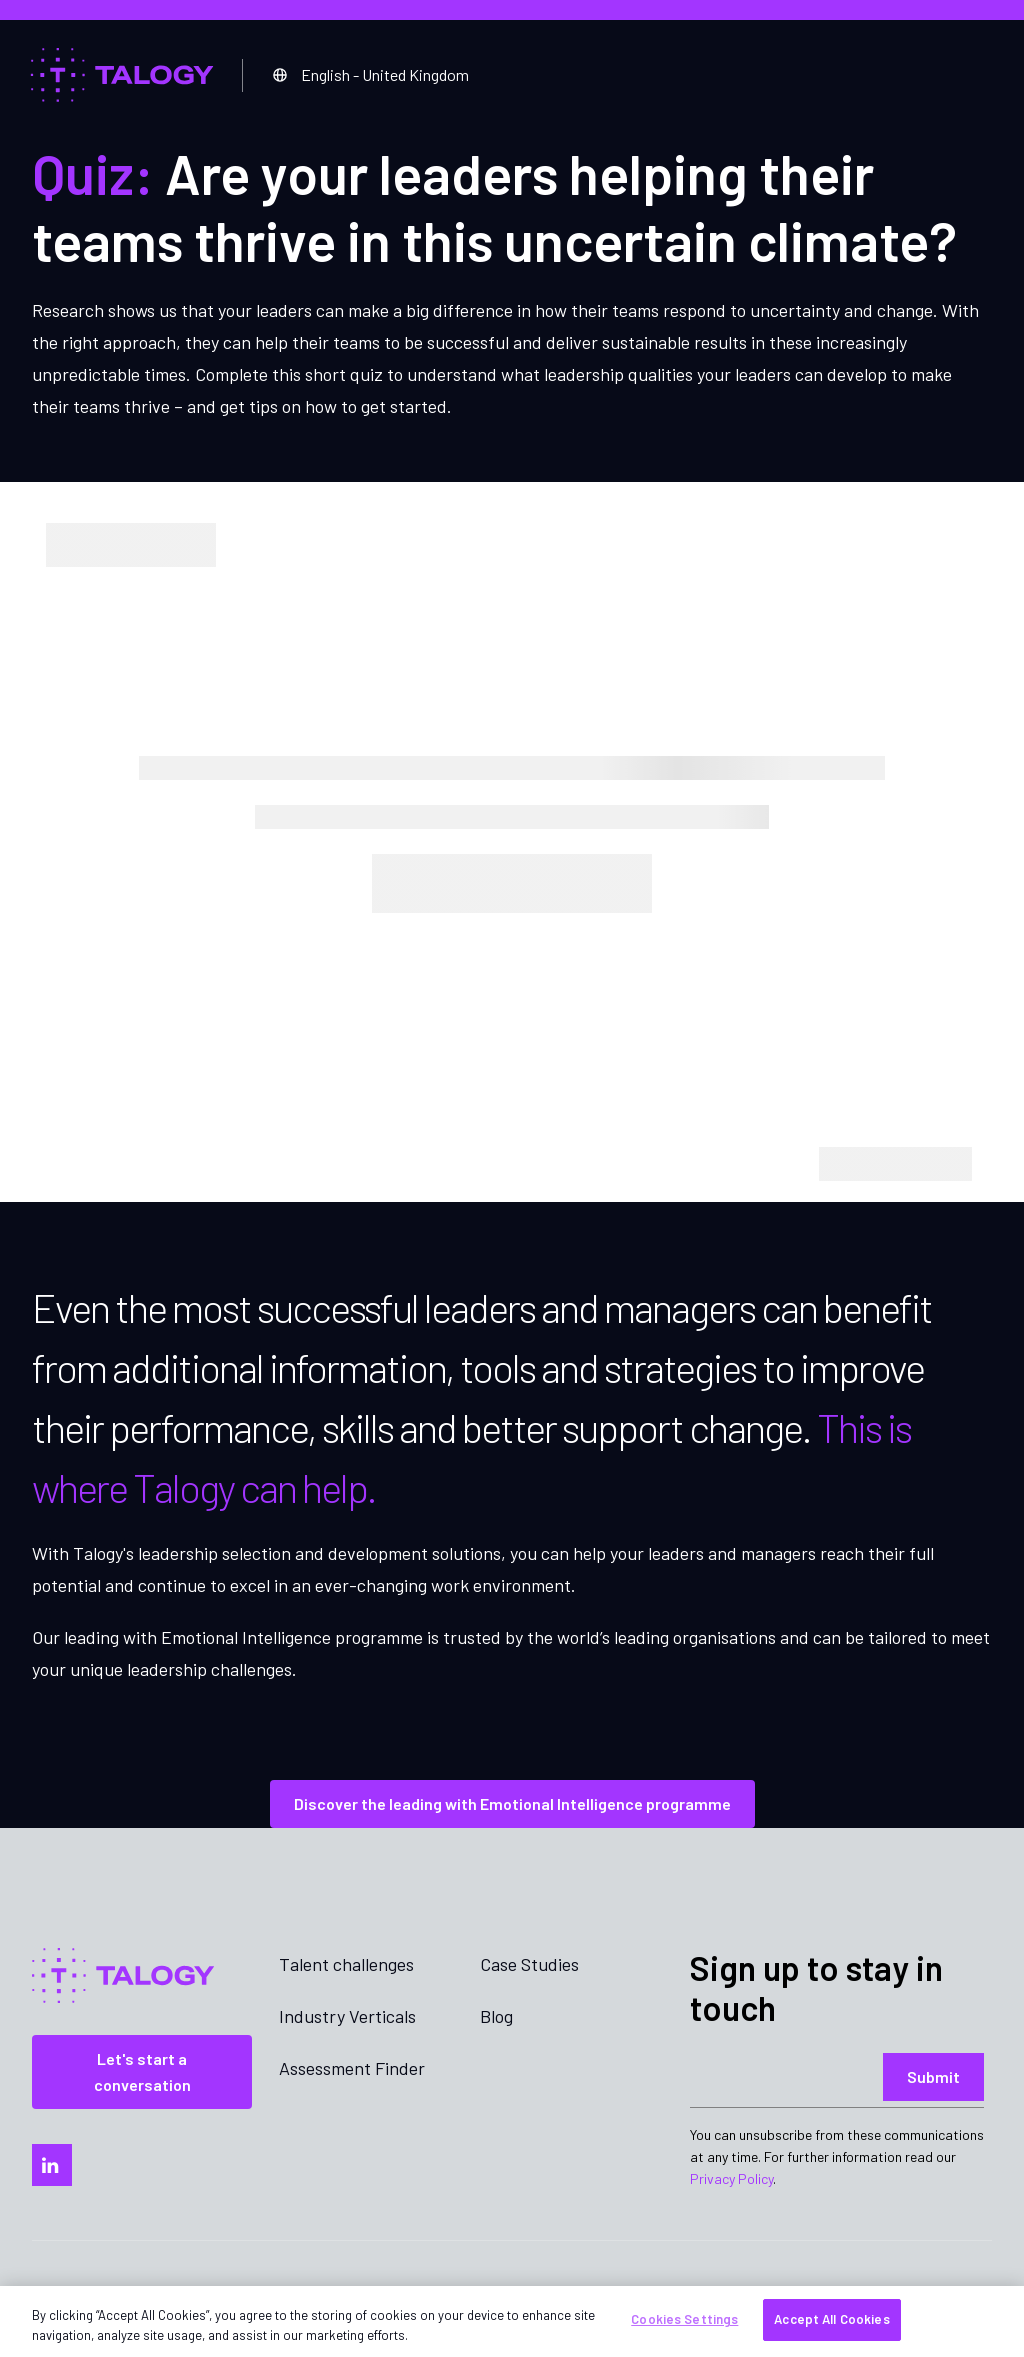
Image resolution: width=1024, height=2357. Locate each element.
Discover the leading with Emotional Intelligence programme (512, 1803)
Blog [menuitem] (496, 2016)
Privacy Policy (731, 2178)
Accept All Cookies (831, 2319)
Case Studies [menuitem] (529, 1964)
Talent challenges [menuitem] (346, 1964)
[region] (512, 2321)
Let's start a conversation (142, 2071)
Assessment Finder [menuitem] (352, 2068)
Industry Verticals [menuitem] (347, 2016)
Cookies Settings (684, 2319)
